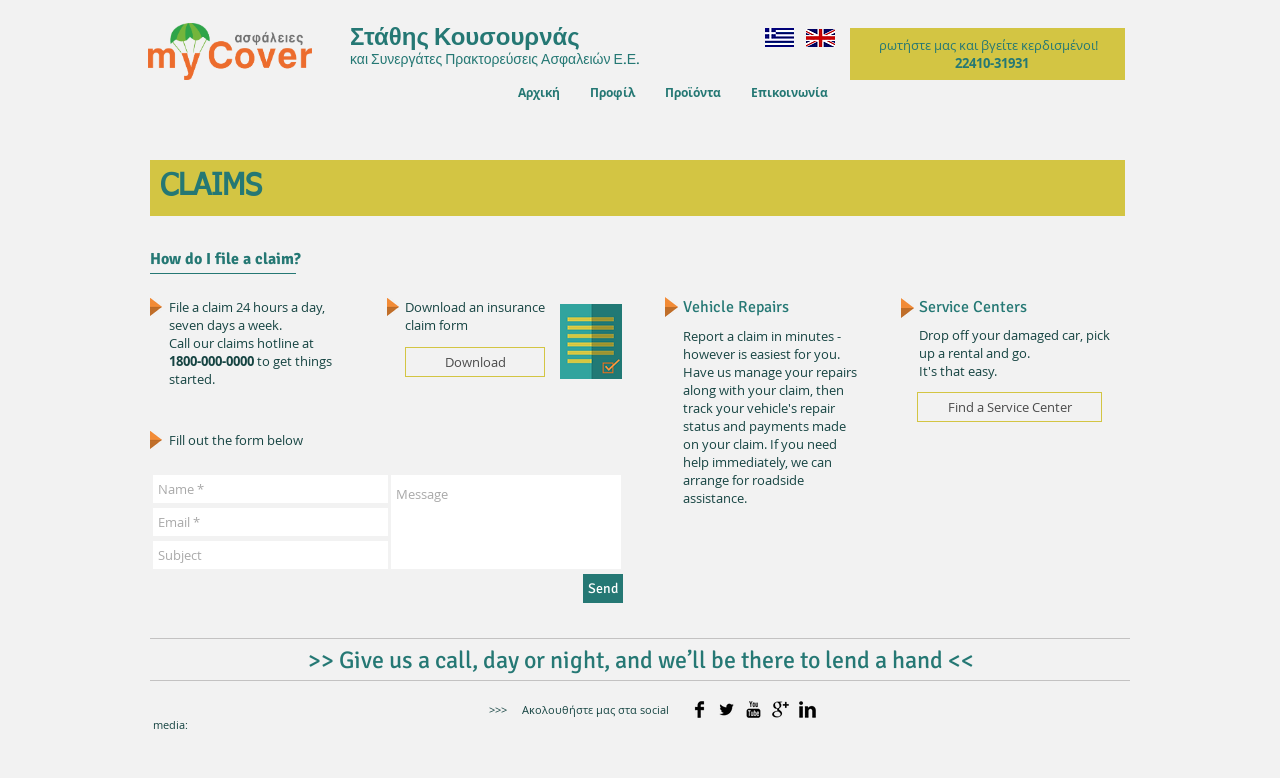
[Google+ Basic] (780, 709)
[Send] (603, 588)
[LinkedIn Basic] (807, 709)
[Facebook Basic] (699, 709)
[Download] (475, 362)
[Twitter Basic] (726, 709)
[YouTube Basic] (753, 709)
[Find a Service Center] (1009, 407)
